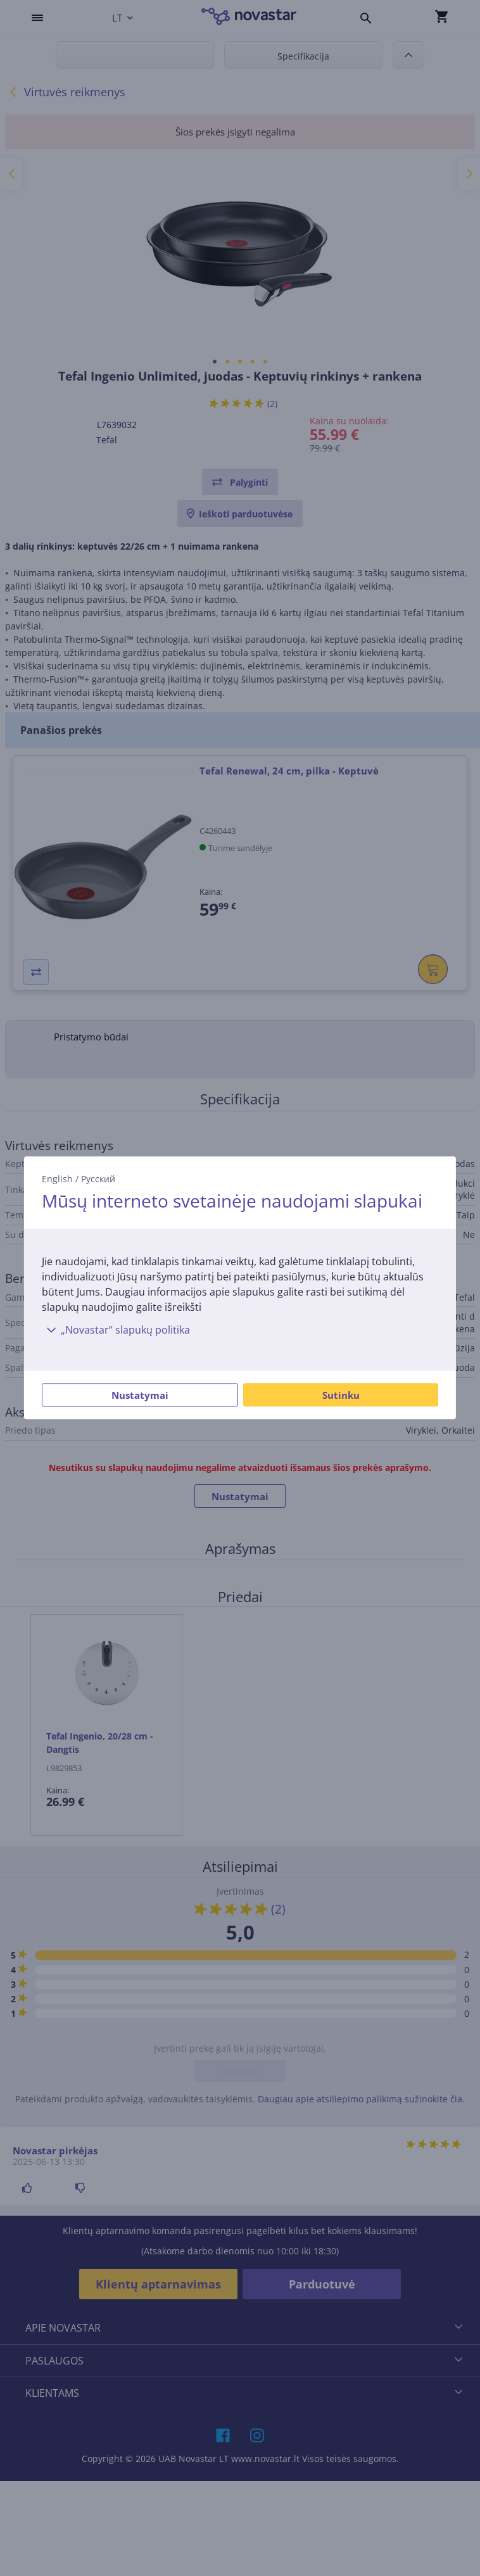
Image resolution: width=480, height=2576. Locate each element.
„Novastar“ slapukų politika (116, 1330)
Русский (98, 1179)
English (57, 1179)
